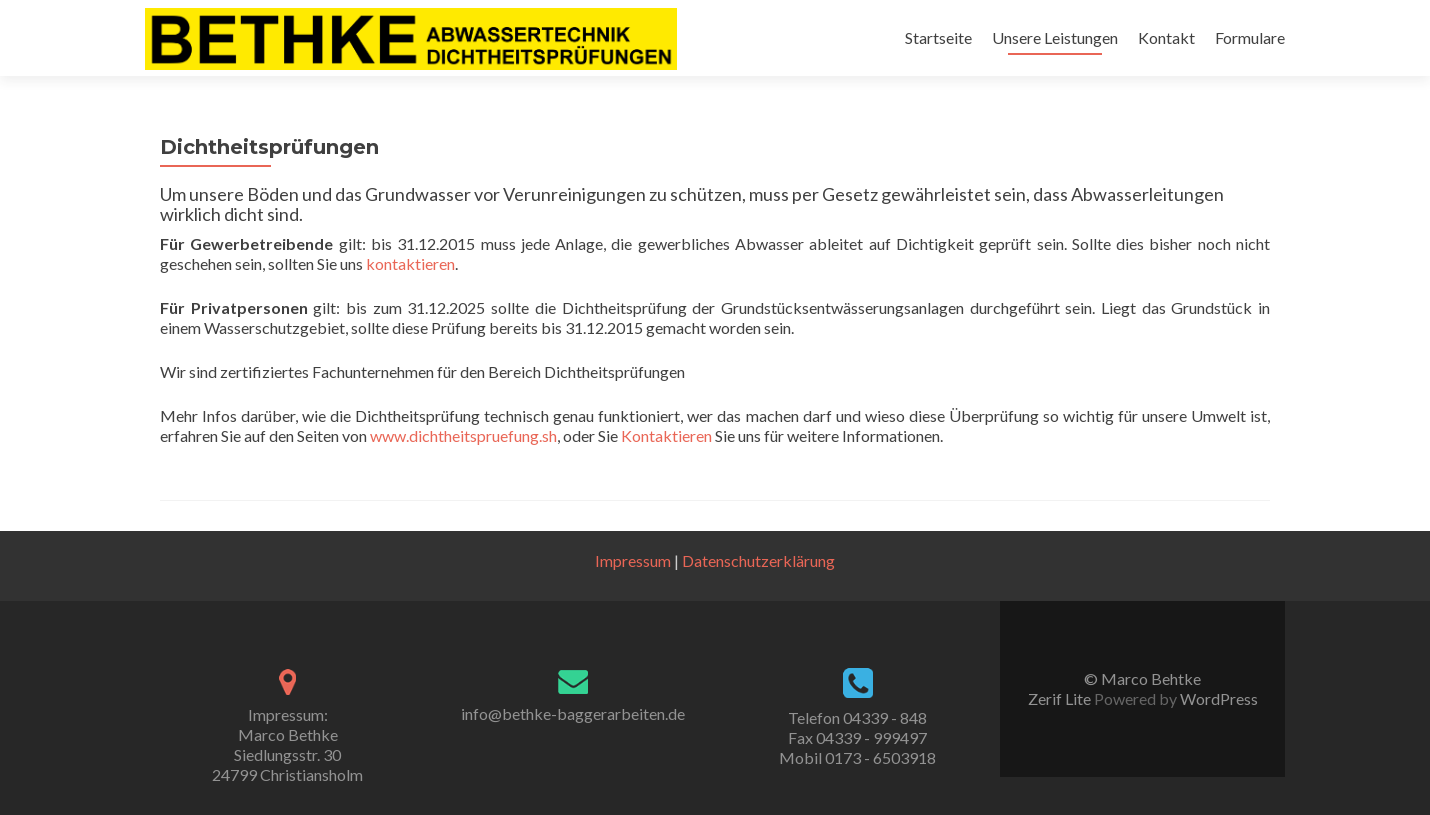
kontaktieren (410, 263)
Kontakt (1166, 37)
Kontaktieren (666, 435)
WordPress (1217, 698)
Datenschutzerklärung (758, 560)
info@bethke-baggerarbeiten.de (573, 713)
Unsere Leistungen (1055, 37)
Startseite (938, 37)
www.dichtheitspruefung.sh (463, 435)
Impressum (633, 560)
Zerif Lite (1061, 698)
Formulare (1250, 37)
